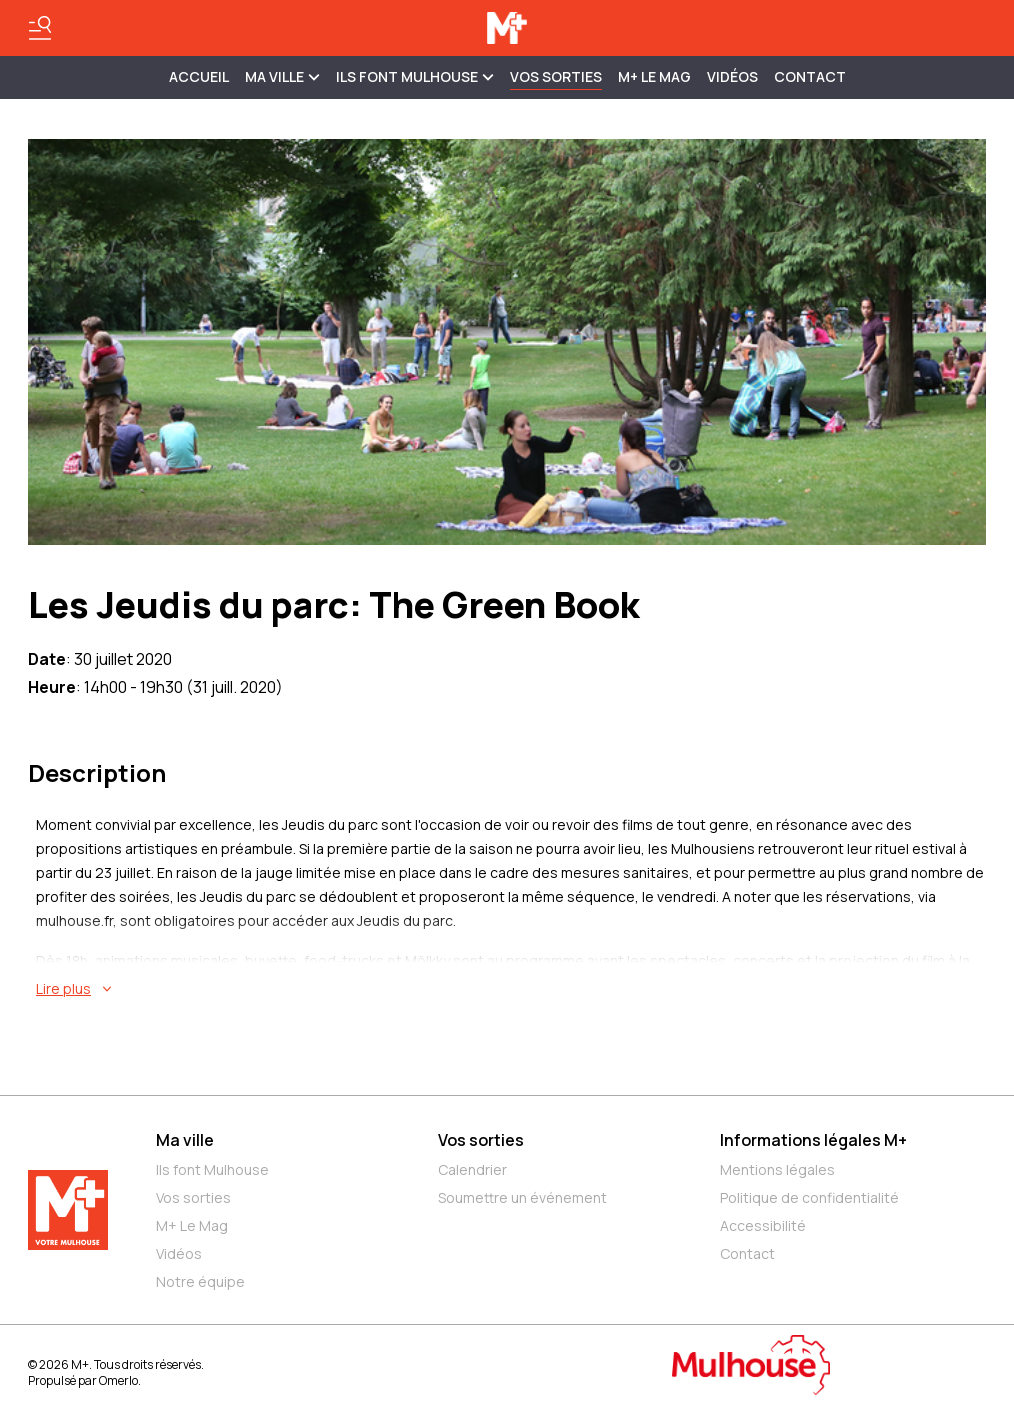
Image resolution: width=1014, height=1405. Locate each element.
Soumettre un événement (522, 1197)
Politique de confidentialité (809, 1197)
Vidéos (732, 76)
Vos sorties (556, 76)
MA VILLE (282, 76)
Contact (810, 76)
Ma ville (185, 1140)
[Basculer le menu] (40, 28)
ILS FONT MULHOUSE (415, 76)
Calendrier (472, 1169)
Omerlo (118, 1380)
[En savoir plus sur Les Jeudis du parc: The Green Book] (511, 989)
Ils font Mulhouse (212, 1169)
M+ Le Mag (654, 76)
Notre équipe (200, 1281)
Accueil (199, 76)
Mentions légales (777, 1169)
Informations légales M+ (813, 1140)
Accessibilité (763, 1225)
